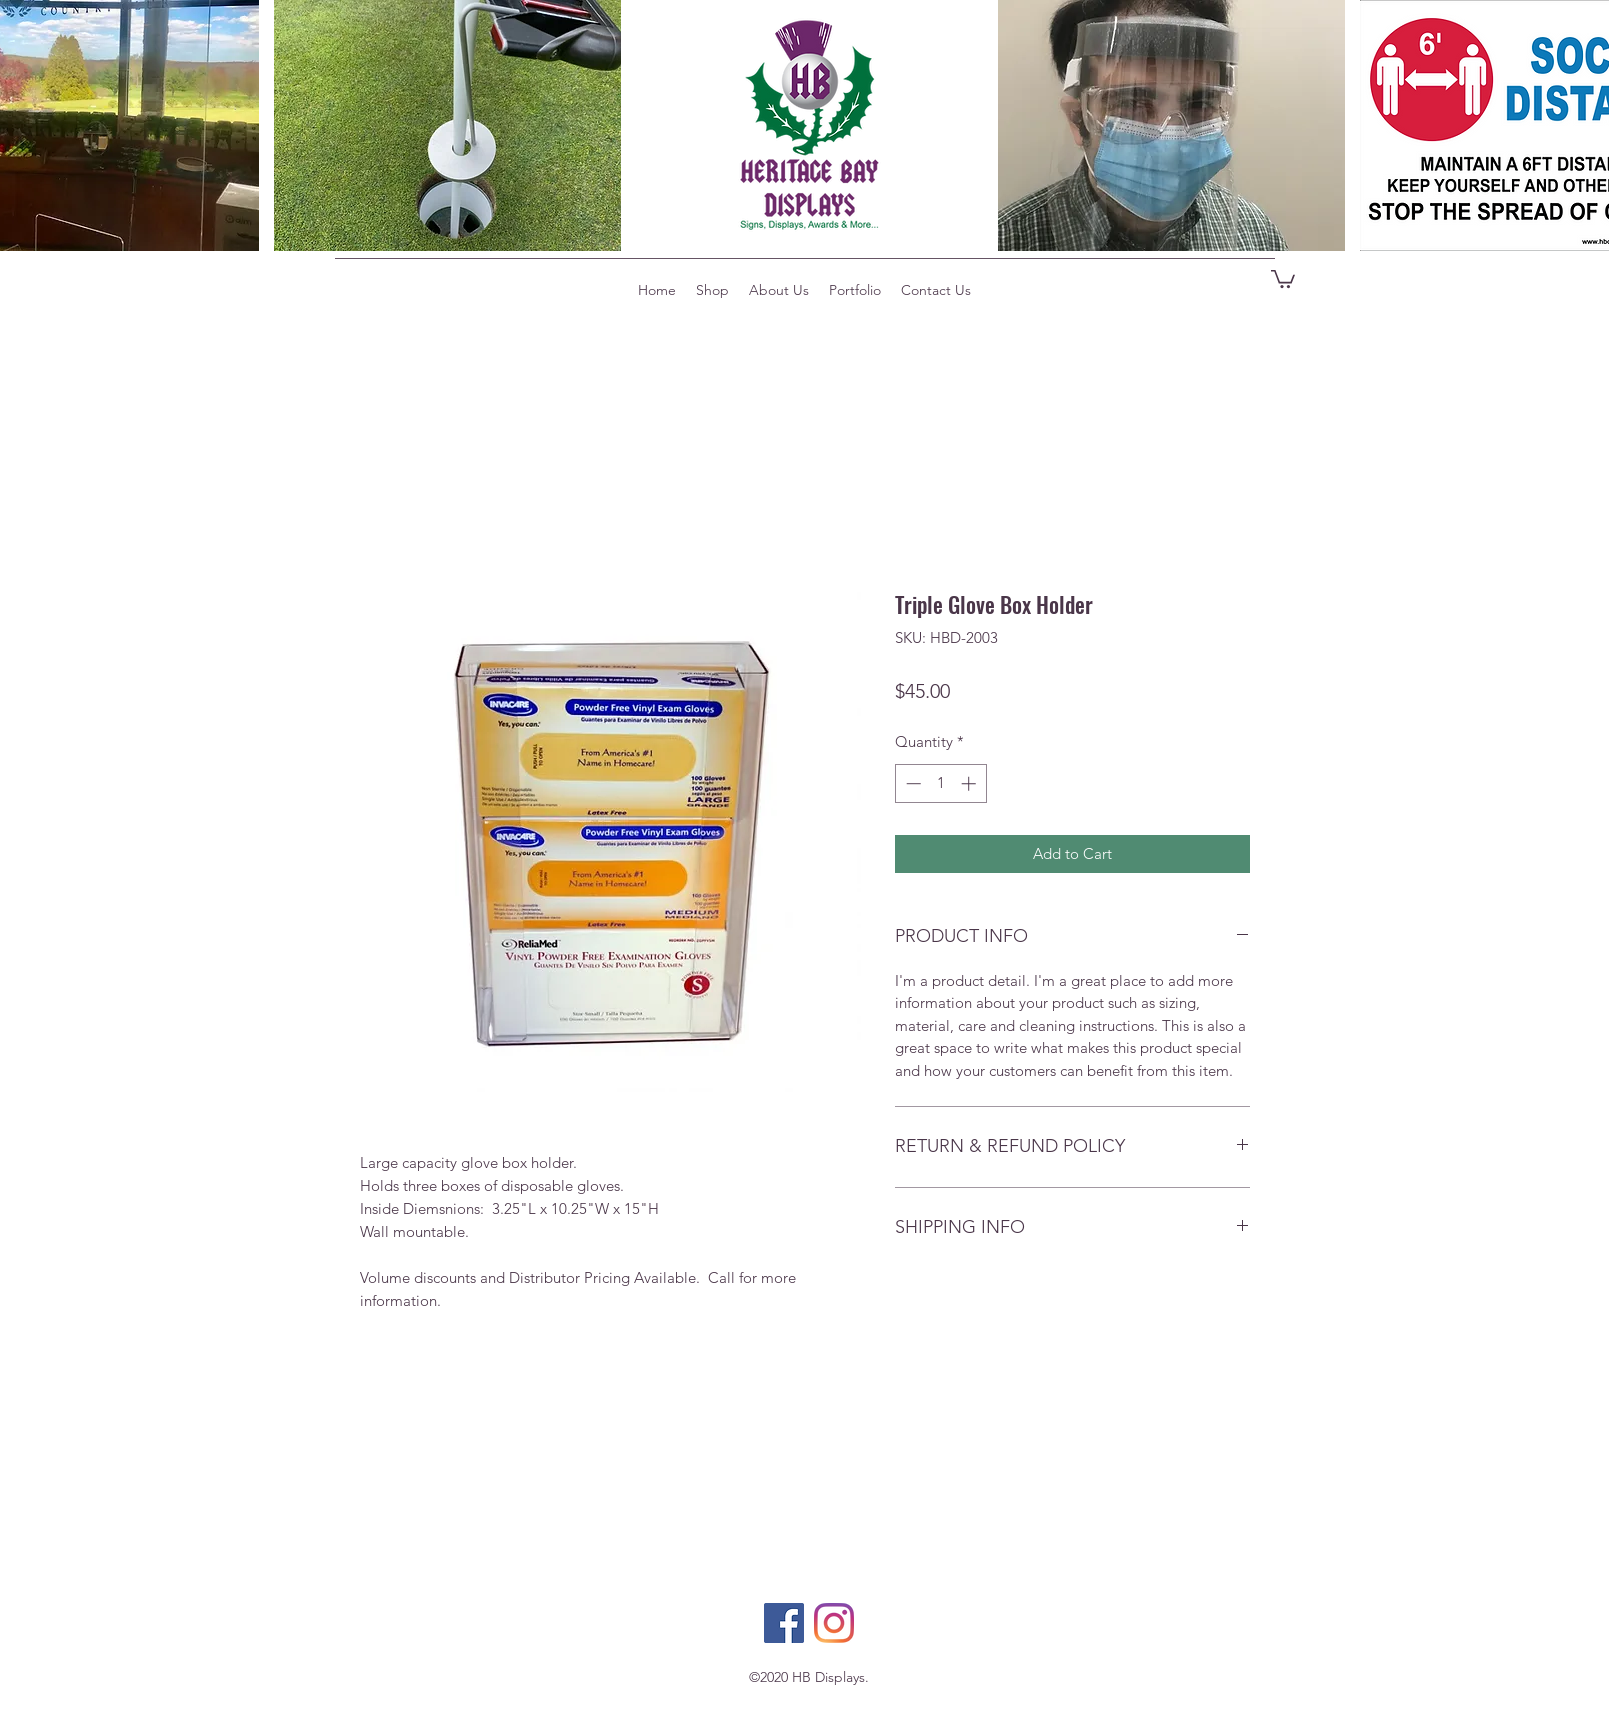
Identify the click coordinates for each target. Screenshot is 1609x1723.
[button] (1283, 278)
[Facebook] (784, 1623)
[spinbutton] (940, 783)
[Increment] (970, 783)
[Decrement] (911, 783)
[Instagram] (834, 1623)
